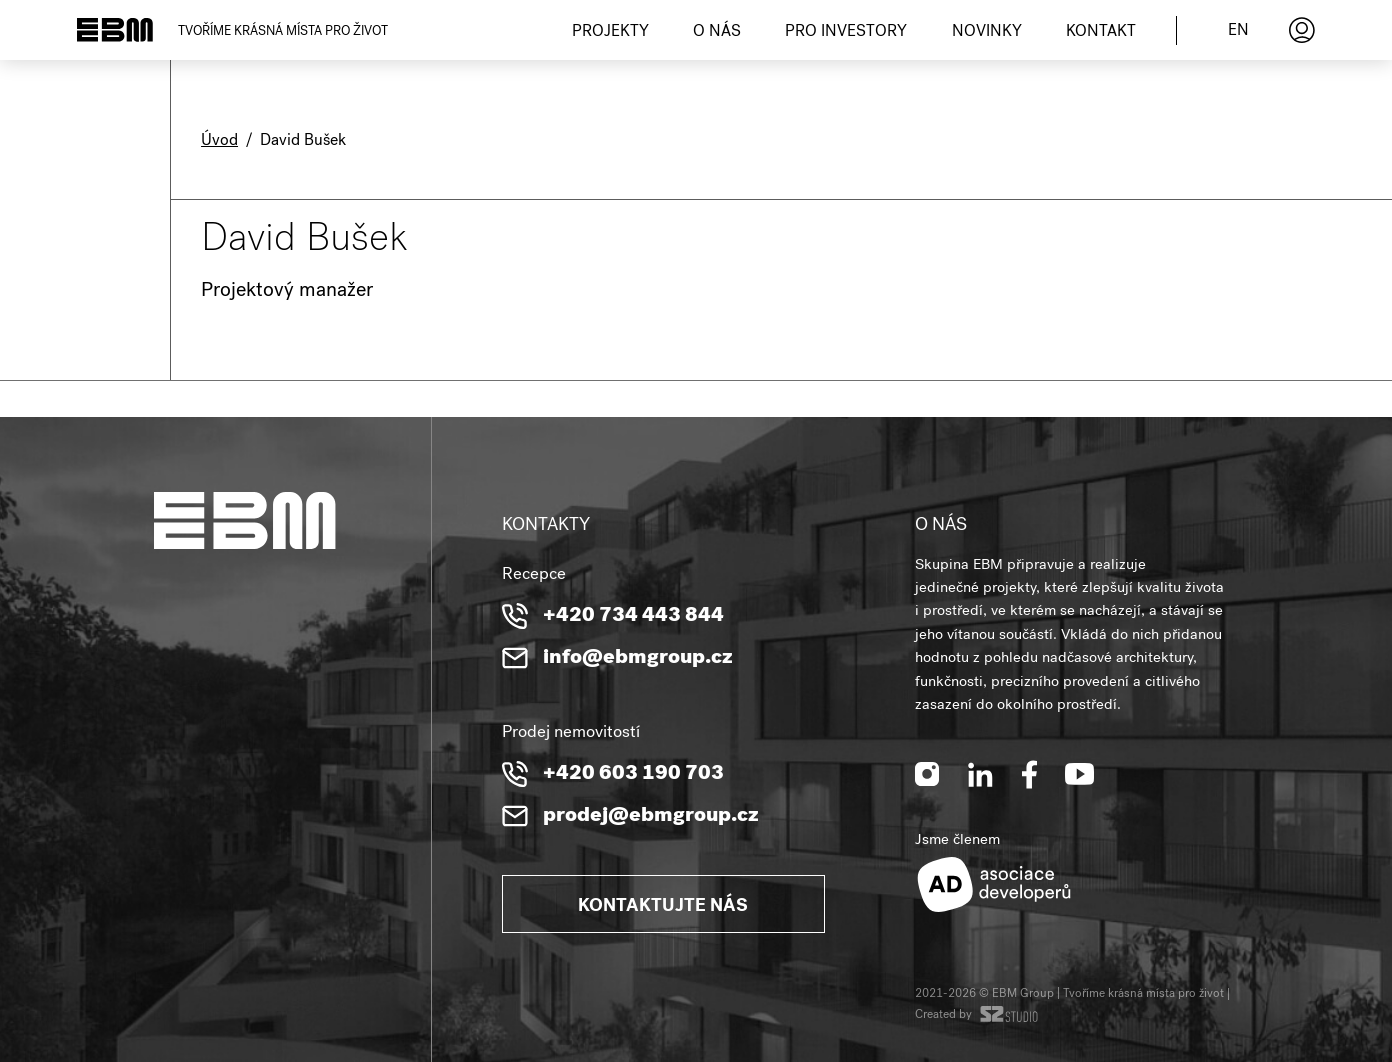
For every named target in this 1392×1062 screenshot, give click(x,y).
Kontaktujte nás (663, 907)
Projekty (610, 33)
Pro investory (846, 33)
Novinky (987, 33)
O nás (717, 33)
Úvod (219, 142)
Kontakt (1101, 33)
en (1238, 32)
